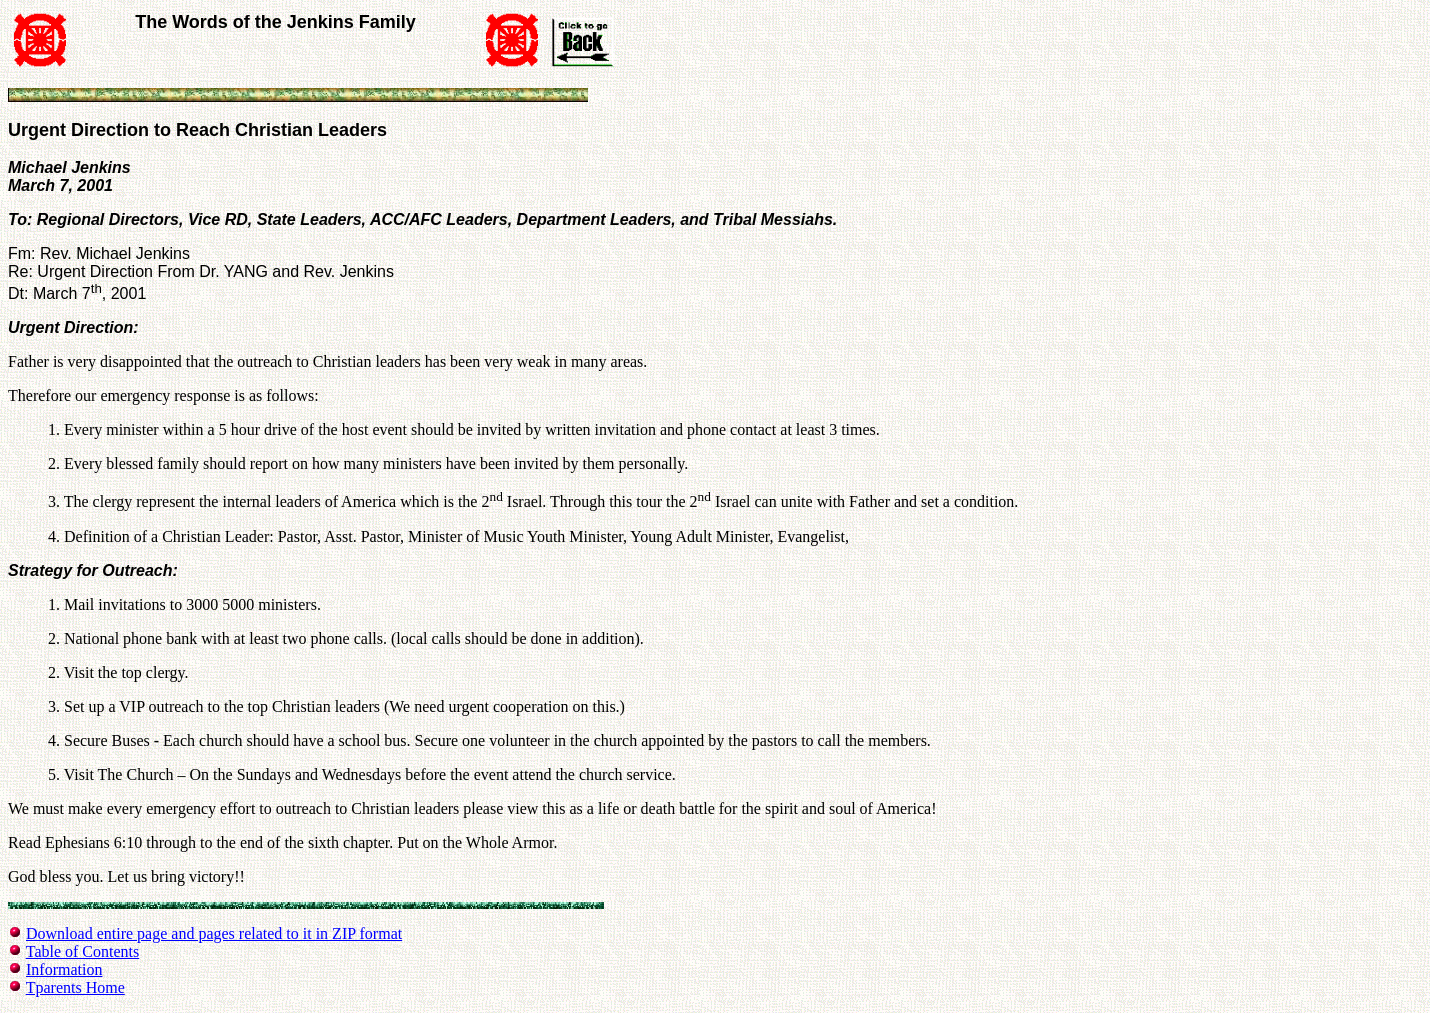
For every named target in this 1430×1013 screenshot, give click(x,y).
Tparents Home (75, 987)
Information (64, 969)
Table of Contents (83, 951)
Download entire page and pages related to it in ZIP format (214, 933)
